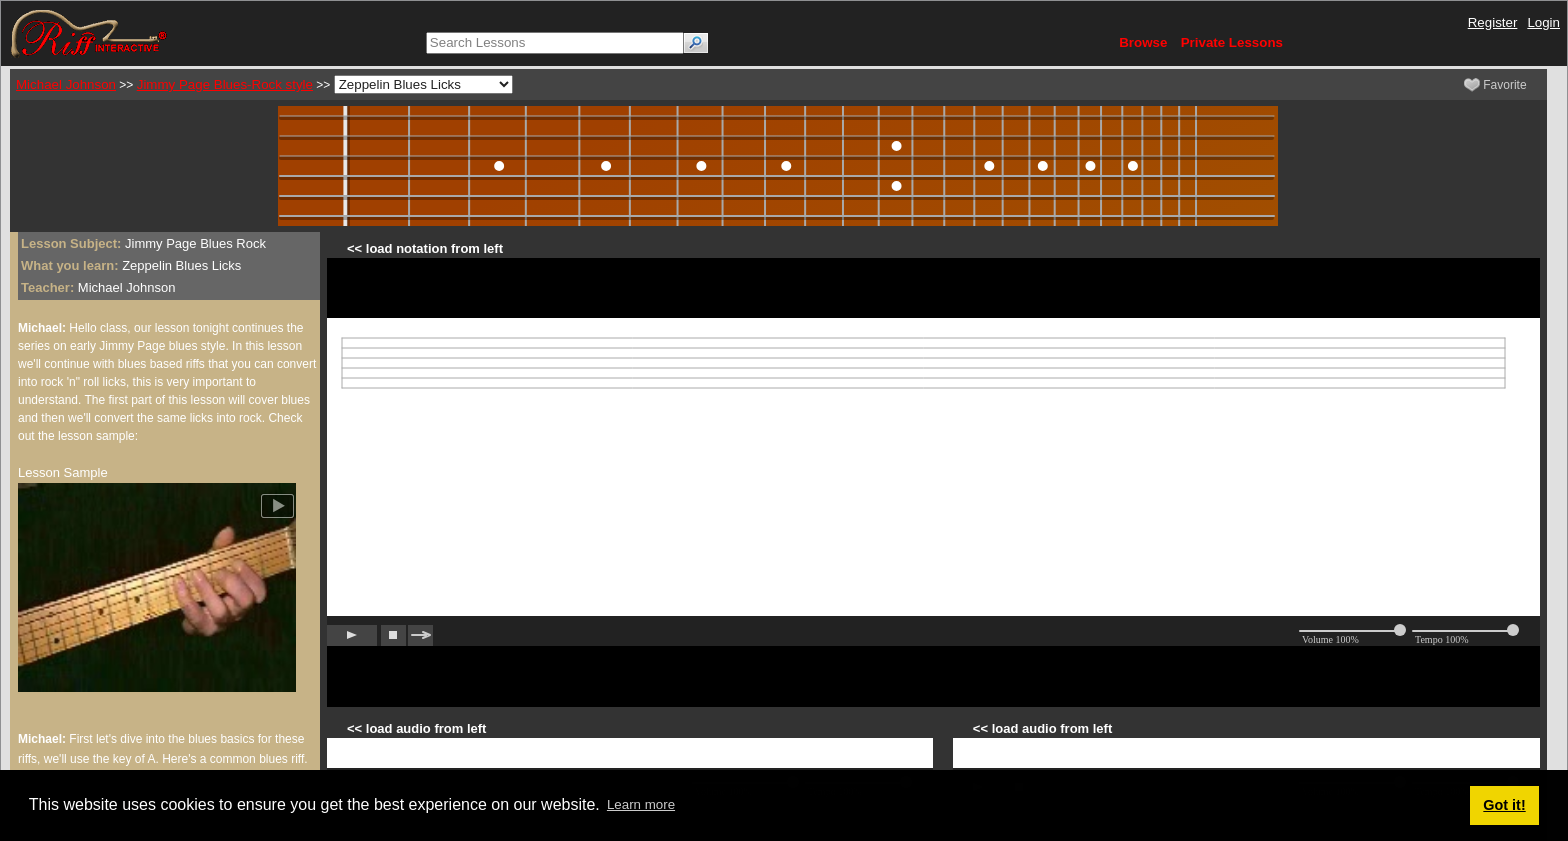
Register (1493, 22)
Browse (1143, 42)
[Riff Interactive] (89, 32)
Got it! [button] (1504, 805)
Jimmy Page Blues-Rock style (225, 84)
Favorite (1495, 85)
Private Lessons (1232, 42)
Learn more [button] (641, 804)
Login (1543, 22)
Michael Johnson (66, 84)
